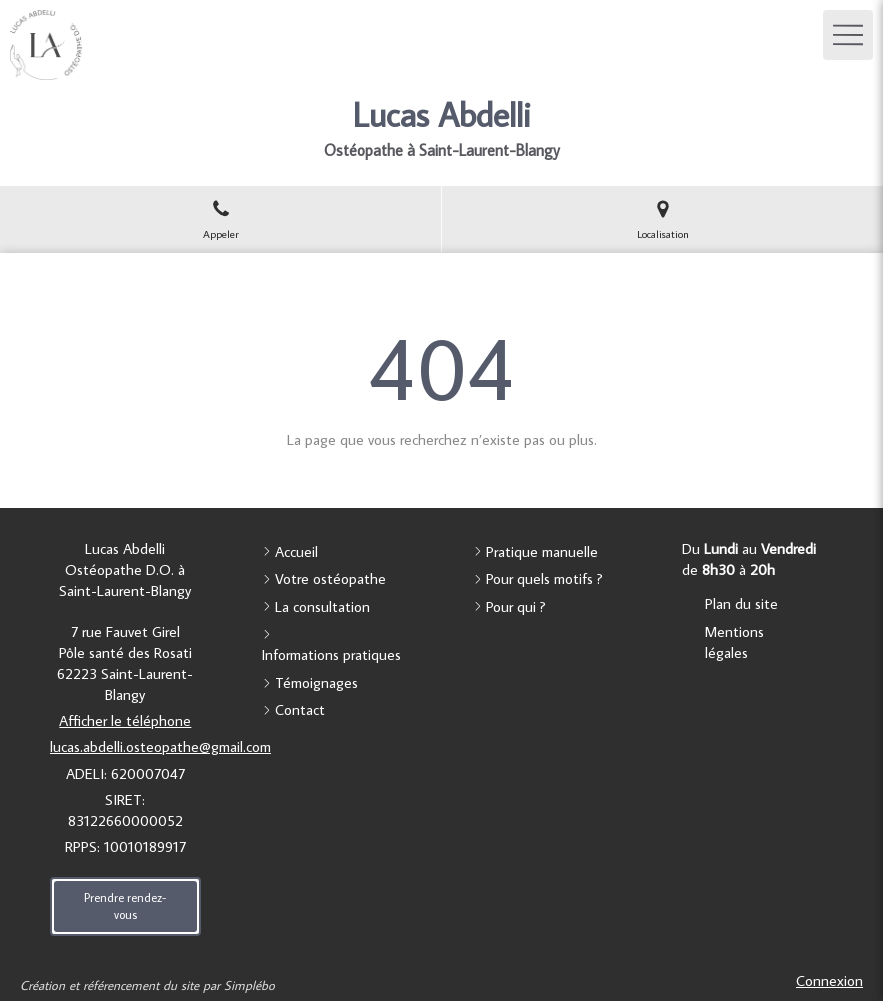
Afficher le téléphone (125, 720)
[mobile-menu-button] (848, 35)
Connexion (829, 980)
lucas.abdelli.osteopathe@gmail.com (160, 746)
